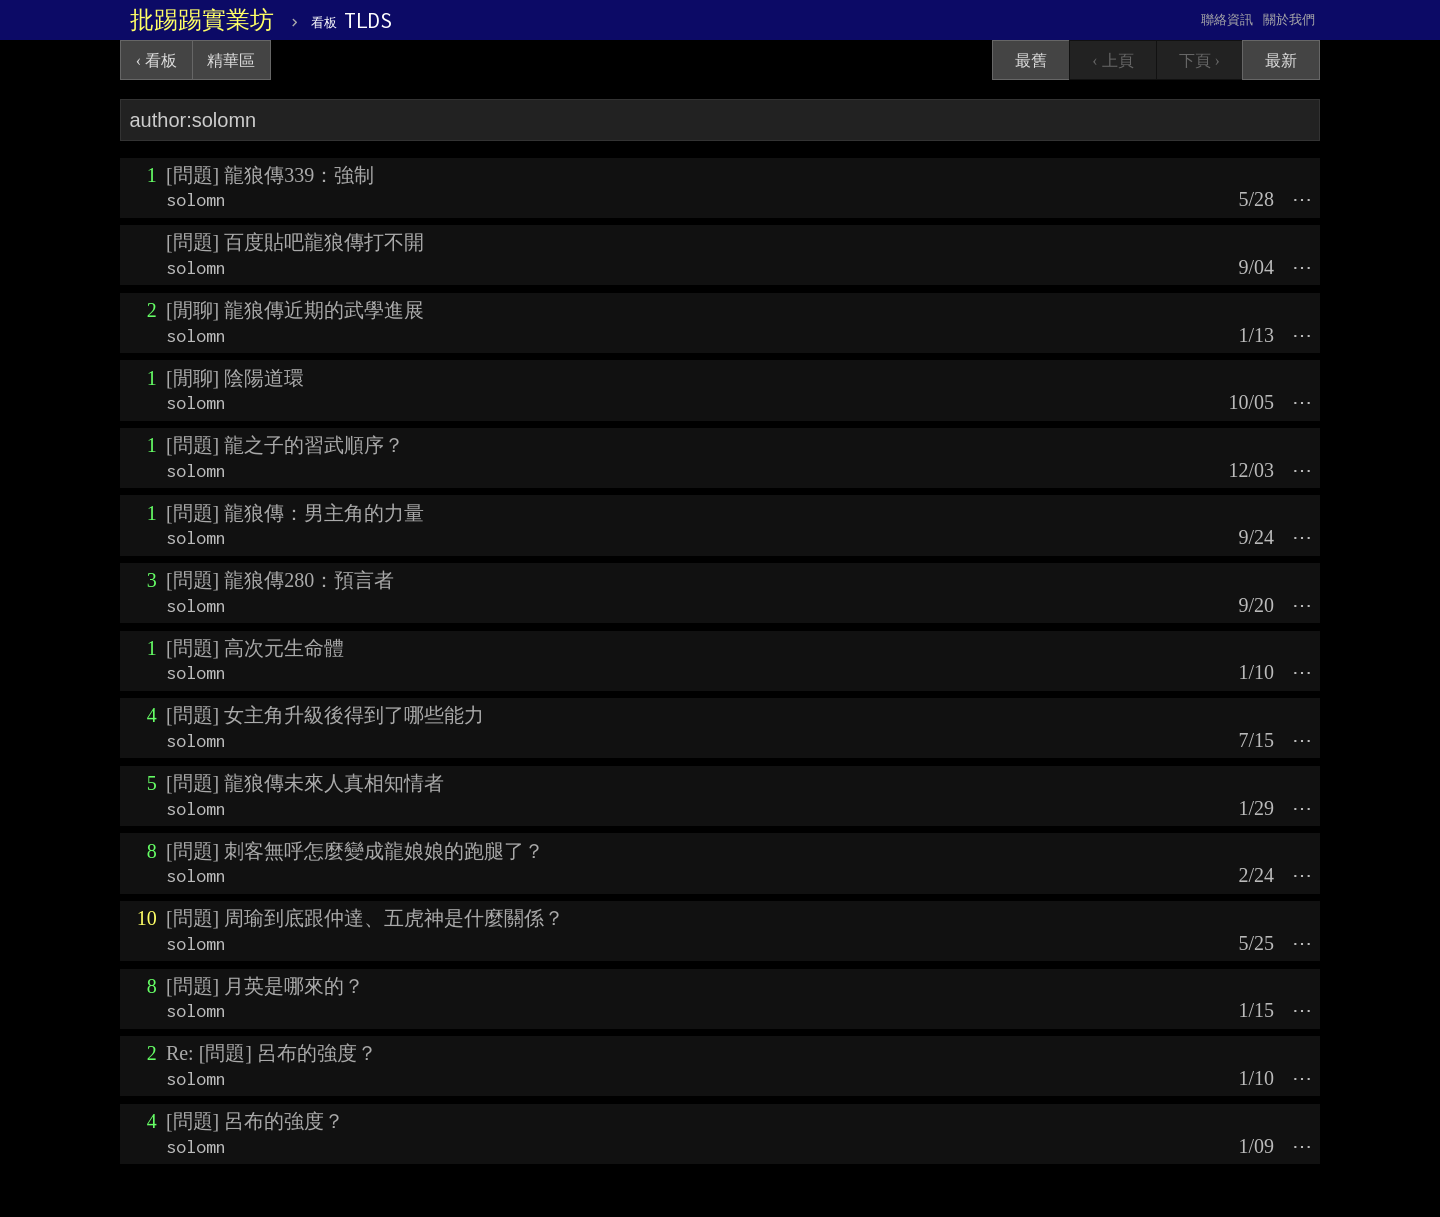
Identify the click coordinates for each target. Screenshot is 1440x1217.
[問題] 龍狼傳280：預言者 (280, 580)
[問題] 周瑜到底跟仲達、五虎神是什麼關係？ (365, 918)
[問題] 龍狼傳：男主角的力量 (295, 513)
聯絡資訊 (1227, 19)
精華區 (231, 60)
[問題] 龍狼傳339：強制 (270, 175)
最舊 (1031, 60)
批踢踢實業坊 (202, 20)
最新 (1281, 60)
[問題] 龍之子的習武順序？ (285, 445)
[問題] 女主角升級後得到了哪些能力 (325, 715)
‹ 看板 (156, 60)
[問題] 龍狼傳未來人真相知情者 (305, 783)
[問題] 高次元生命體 (255, 648)
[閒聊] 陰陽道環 (235, 378)
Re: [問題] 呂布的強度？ (271, 1053)
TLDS (351, 20)
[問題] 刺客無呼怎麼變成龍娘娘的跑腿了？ (355, 851)
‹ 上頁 (1112, 60)
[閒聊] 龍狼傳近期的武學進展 (295, 310)
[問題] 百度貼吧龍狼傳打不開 (295, 242)
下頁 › (1199, 60)
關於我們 (1289, 19)
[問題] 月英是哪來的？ (265, 986)
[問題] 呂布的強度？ (255, 1121)
